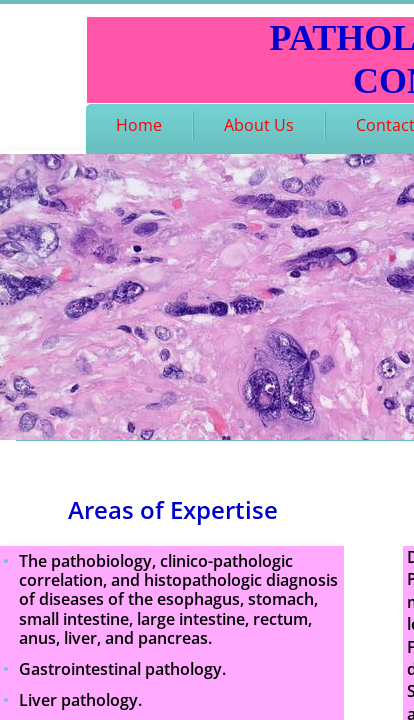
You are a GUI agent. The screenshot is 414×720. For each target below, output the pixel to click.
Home (139, 125)
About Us (259, 125)
